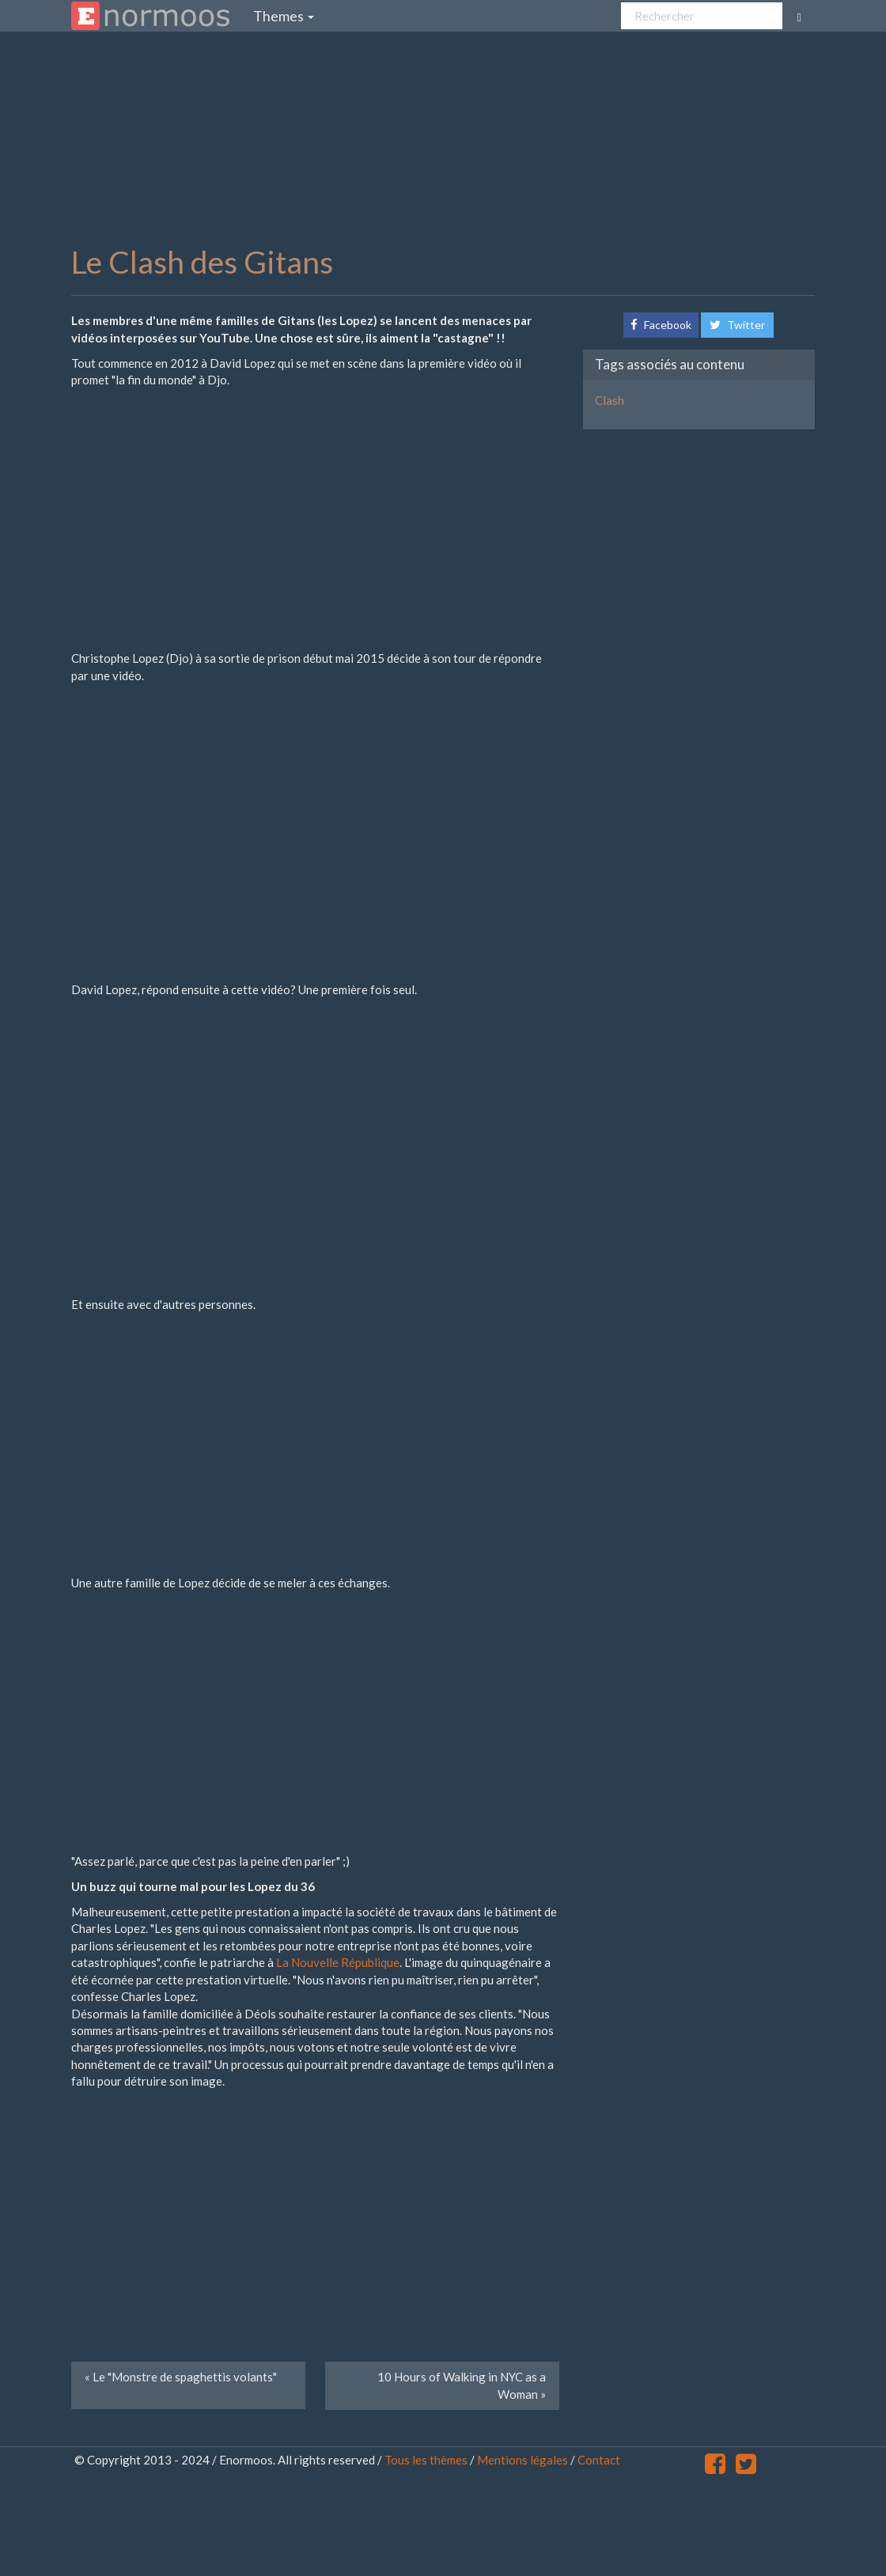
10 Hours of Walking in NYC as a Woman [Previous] (461, 2385)
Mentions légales (522, 2460)
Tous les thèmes (426, 2460)
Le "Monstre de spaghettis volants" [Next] (181, 2377)
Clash (609, 400)
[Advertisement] (455, 138)
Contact (598, 2460)
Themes (283, 16)
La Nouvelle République (337, 1962)
